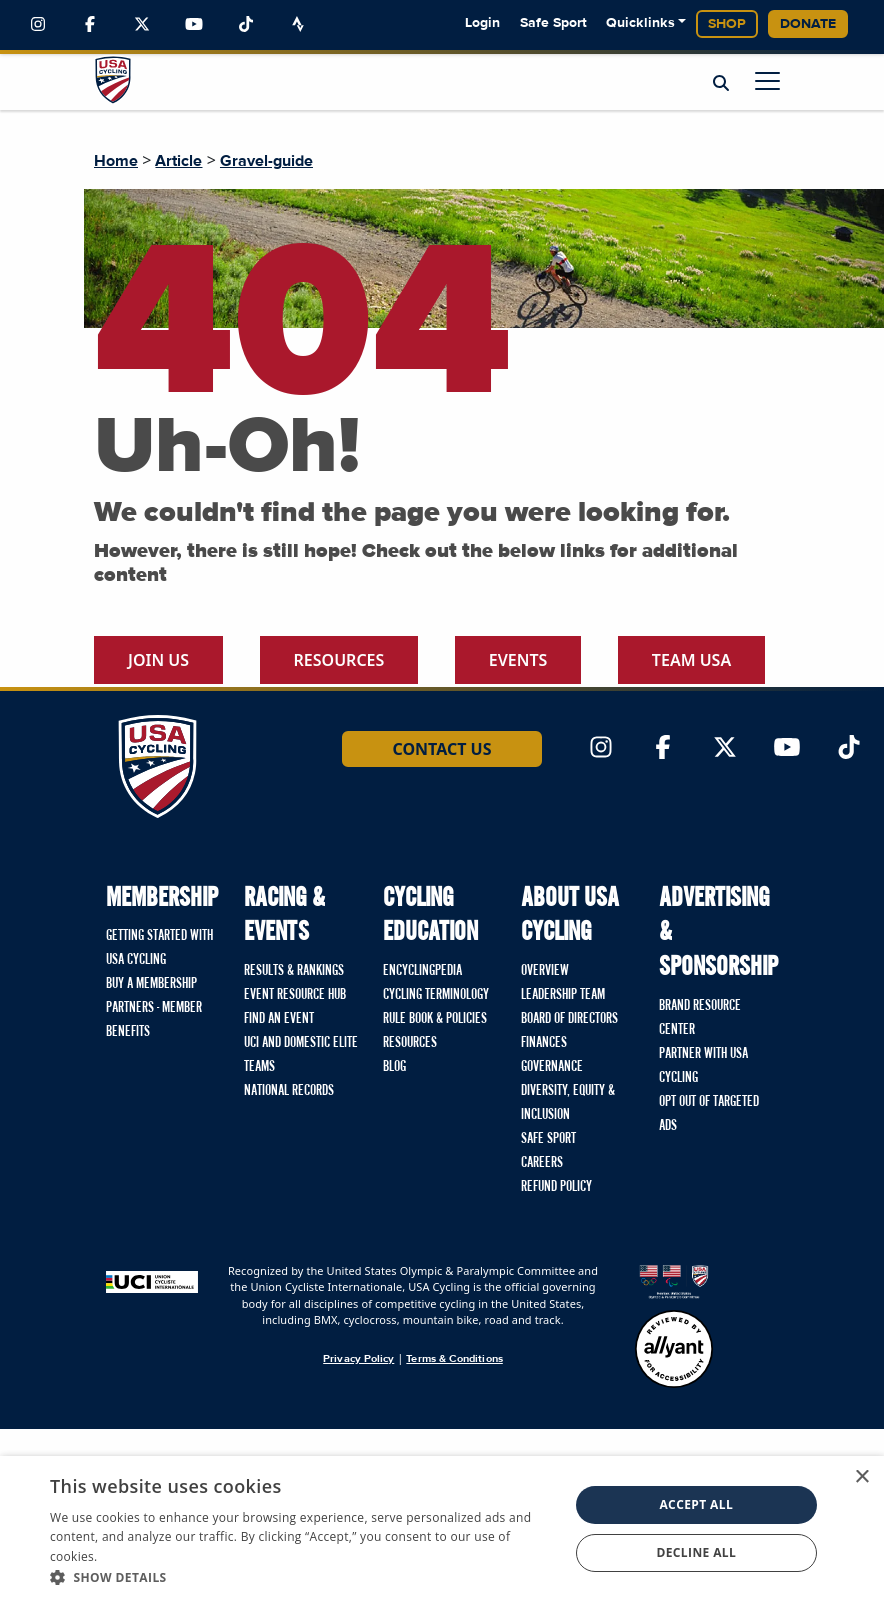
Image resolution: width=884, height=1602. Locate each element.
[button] (301, 1577)
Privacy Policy (358, 1358)
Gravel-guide (266, 161)
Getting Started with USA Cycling (159, 948)
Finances (544, 1043)
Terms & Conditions (454, 1358)
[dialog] (442, 1529)
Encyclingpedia (422, 971)
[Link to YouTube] (194, 25)
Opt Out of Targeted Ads (709, 1114)
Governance (552, 1067)
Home (116, 161)
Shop (727, 24)
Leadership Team (563, 995)
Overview (545, 971)
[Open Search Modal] (721, 83)
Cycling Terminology (436, 995)
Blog (394, 1067)
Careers (542, 1163)
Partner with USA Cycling (703, 1066)
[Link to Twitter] (142, 25)
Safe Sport (553, 23)
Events (518, 660)
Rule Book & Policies (435, 1019)
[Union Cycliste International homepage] (152, 1281)
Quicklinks (640, 23)
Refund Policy (556, 1187)
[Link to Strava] (298, 25)
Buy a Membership (151, 984)
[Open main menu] (767, 80)
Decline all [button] (696, 1552)
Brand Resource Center (700, 1018)
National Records (289, 1091)
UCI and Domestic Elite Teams (301, 1055)
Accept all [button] (696, 1504)
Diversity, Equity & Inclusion (568, 1103)
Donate (808, 24)
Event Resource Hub (295, 995)
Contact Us (441, 749)
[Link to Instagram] (38, 25)
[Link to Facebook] (90, 25)
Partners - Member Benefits (154, 1020)
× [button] (861, 1477)
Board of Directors (569, 1019)
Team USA (691, 660)
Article (178, 161)
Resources (339, 660)
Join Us (158, 660)
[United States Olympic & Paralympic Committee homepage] (674, 1281)
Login (482, 23)
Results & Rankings (294, 971)
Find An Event (279, 1019)
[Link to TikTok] (246, 25)
